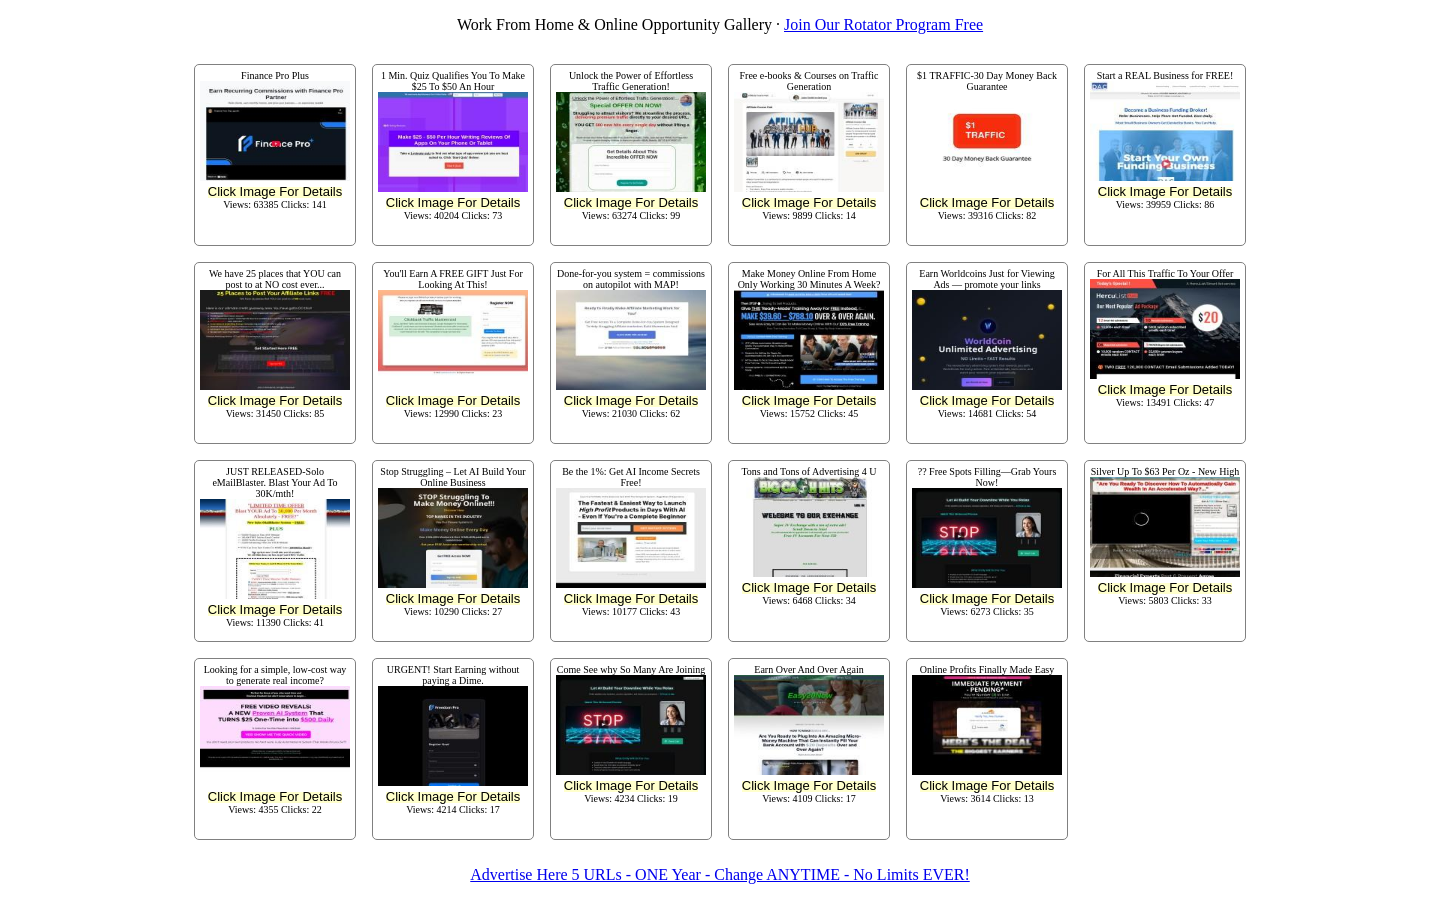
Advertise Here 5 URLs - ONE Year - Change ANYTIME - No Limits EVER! (719, 874)
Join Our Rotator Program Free (883, 24)
